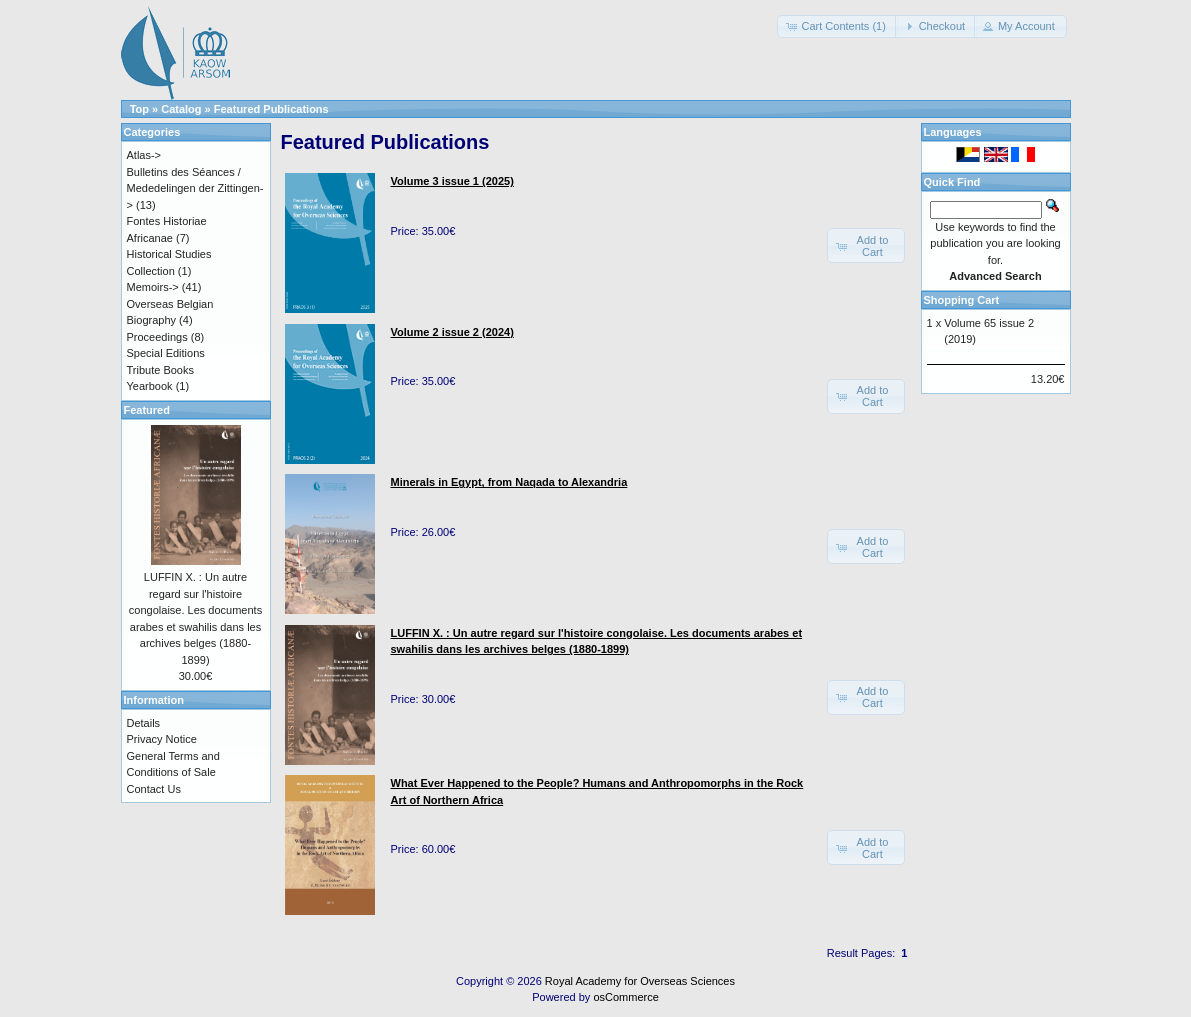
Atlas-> (144, 155)
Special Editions (166, 353)
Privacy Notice (162, 739)
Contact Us (154, 789)
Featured (147, 410)
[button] (837, 26)
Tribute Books (160, 370)
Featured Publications (271, 109)
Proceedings (157, 337)
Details (144, 723)
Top (139, 109)
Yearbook (150, 386)
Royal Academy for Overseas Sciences (640, 981)
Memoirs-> (153, 287)
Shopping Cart (962, 300)
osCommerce (625, 997)
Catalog (181, 109)
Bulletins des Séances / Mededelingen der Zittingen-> (195, 188)
